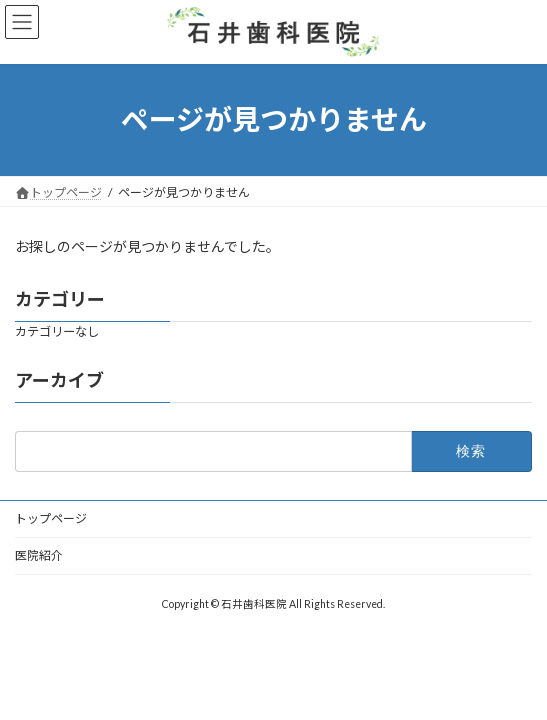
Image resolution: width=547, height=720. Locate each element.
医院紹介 (39, 555)
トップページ (51, 518)
